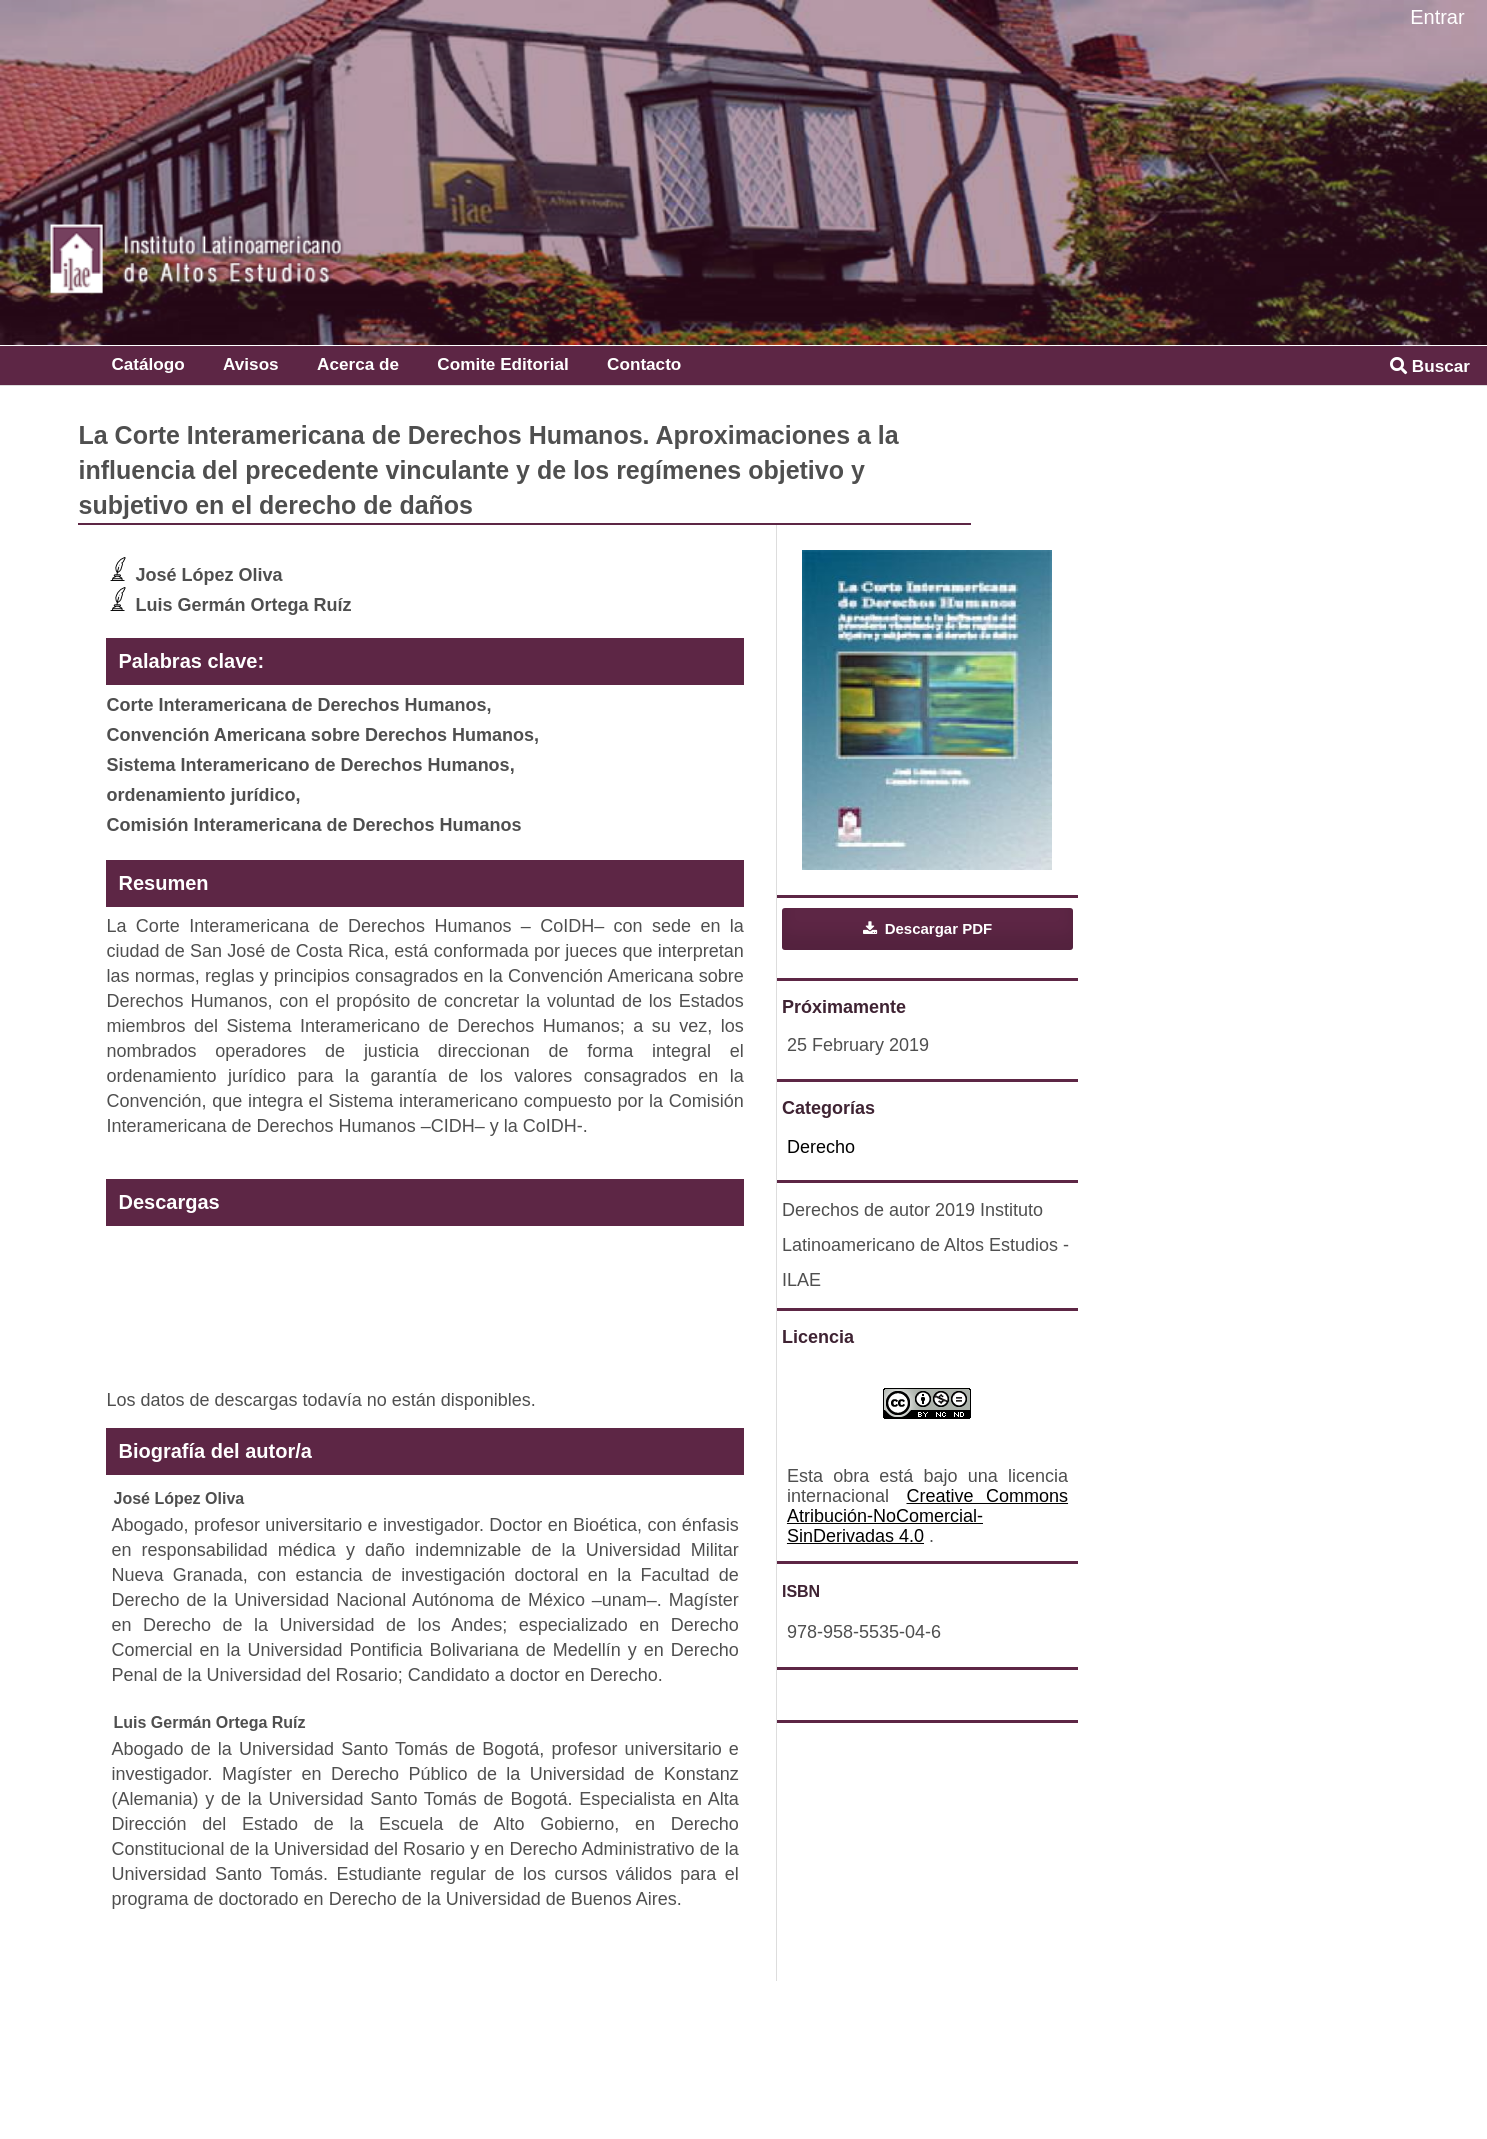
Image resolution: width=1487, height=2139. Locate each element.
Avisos (251, 364)
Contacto (644, 364)
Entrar (1437, 17)
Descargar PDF (937, 928)
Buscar (1430, 366)
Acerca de (358, 364)
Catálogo (147, 364)
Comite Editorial (502, 364)
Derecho (821, 1147)
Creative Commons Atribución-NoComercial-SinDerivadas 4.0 (927, 1516)
